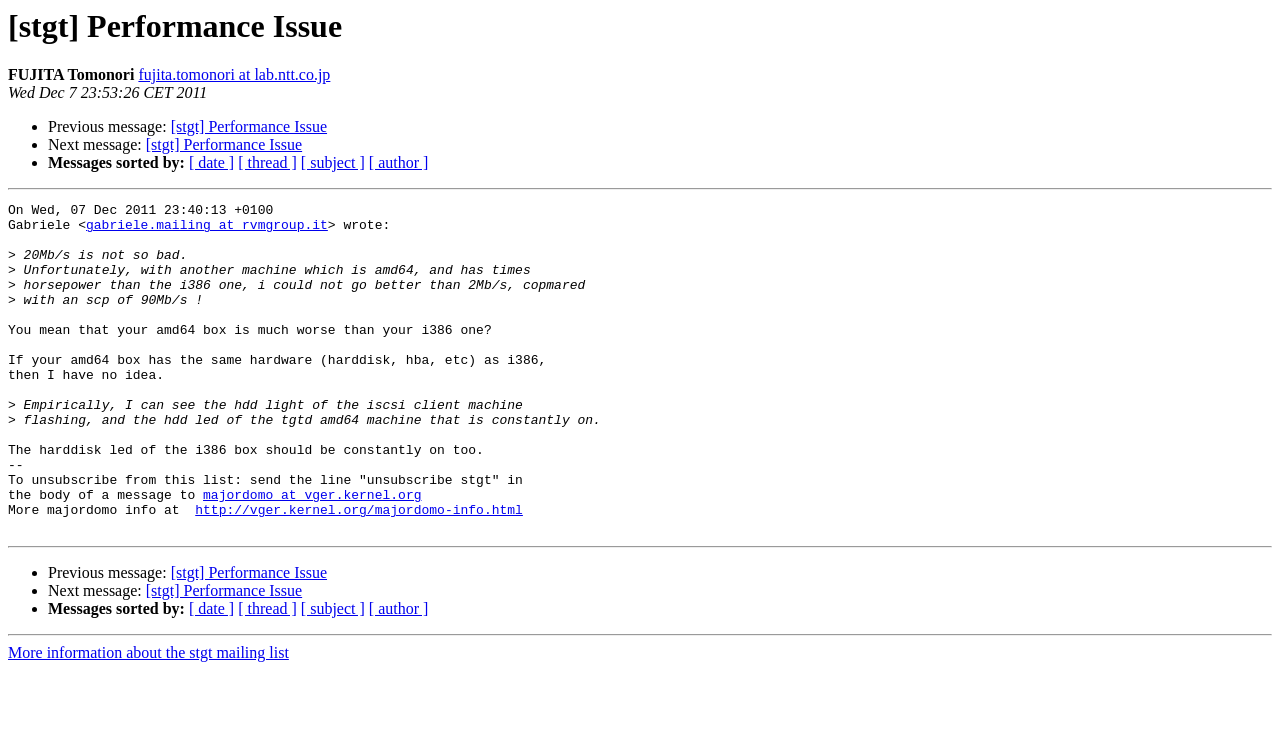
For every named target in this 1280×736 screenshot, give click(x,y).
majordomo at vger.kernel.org (312, 554)
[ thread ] (267, 162)
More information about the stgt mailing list (148, 718)
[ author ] (399, 162)
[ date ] (211, 162)
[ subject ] (333, 162)
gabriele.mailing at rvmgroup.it (207, 230)
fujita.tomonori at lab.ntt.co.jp (234, 74)
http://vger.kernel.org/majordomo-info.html (359, 572)
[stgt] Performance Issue (249, 126)
